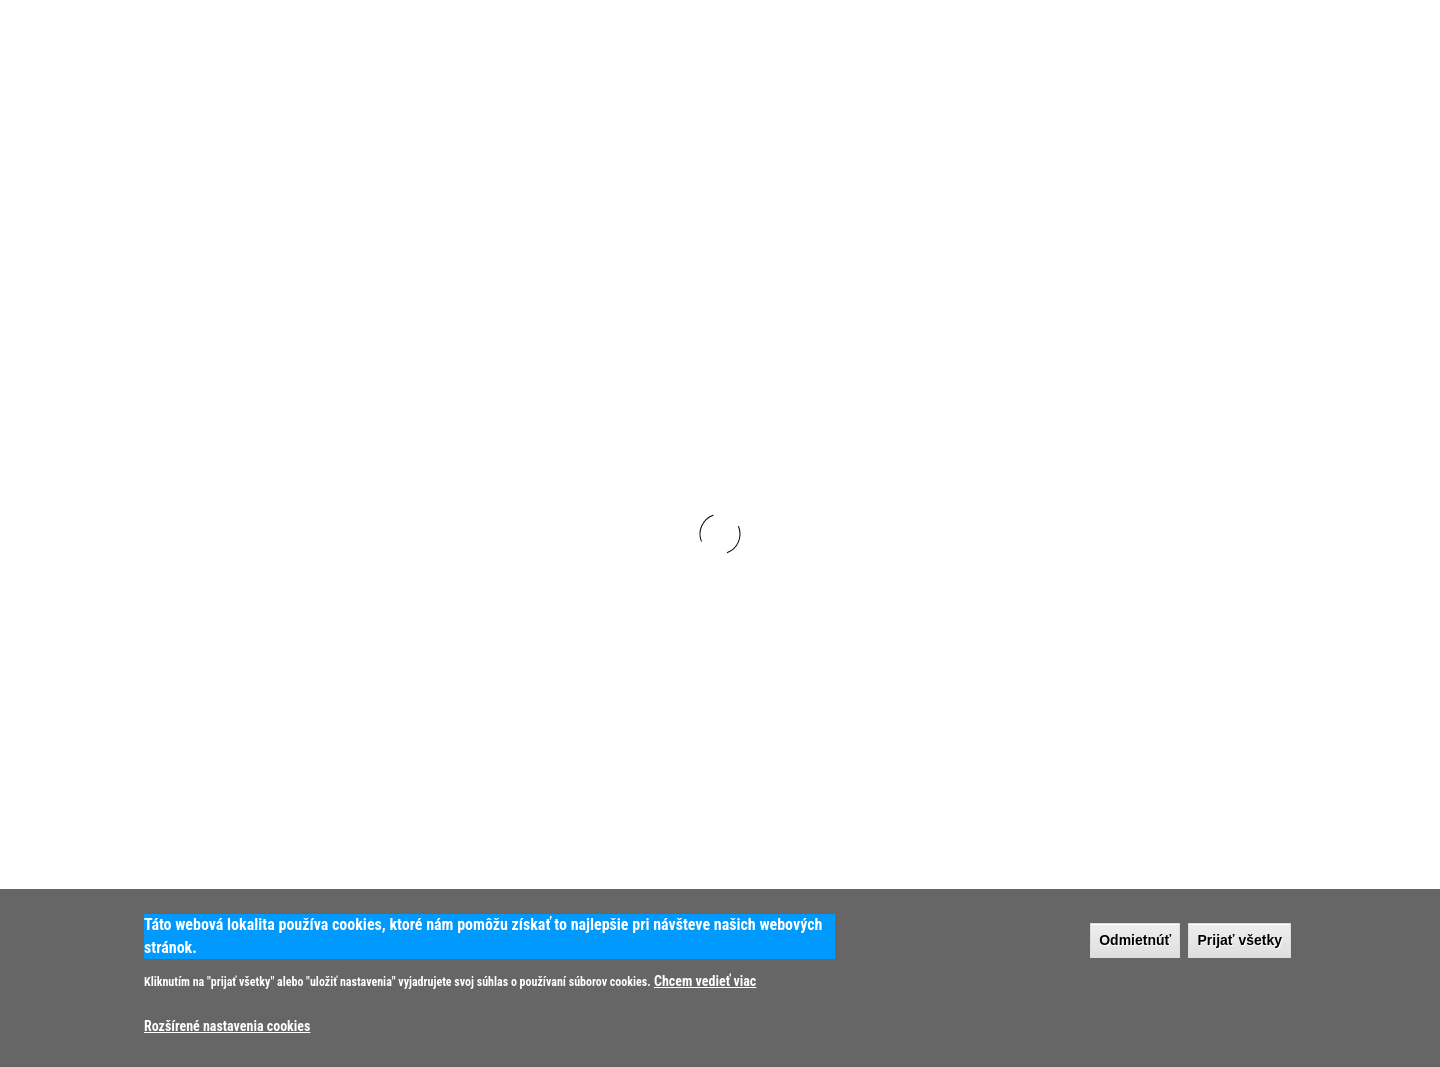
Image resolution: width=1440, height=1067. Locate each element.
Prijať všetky (1239, 940)
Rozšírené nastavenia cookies (227, 1026)
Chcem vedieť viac (705, 981)
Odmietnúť (1135, 940)
